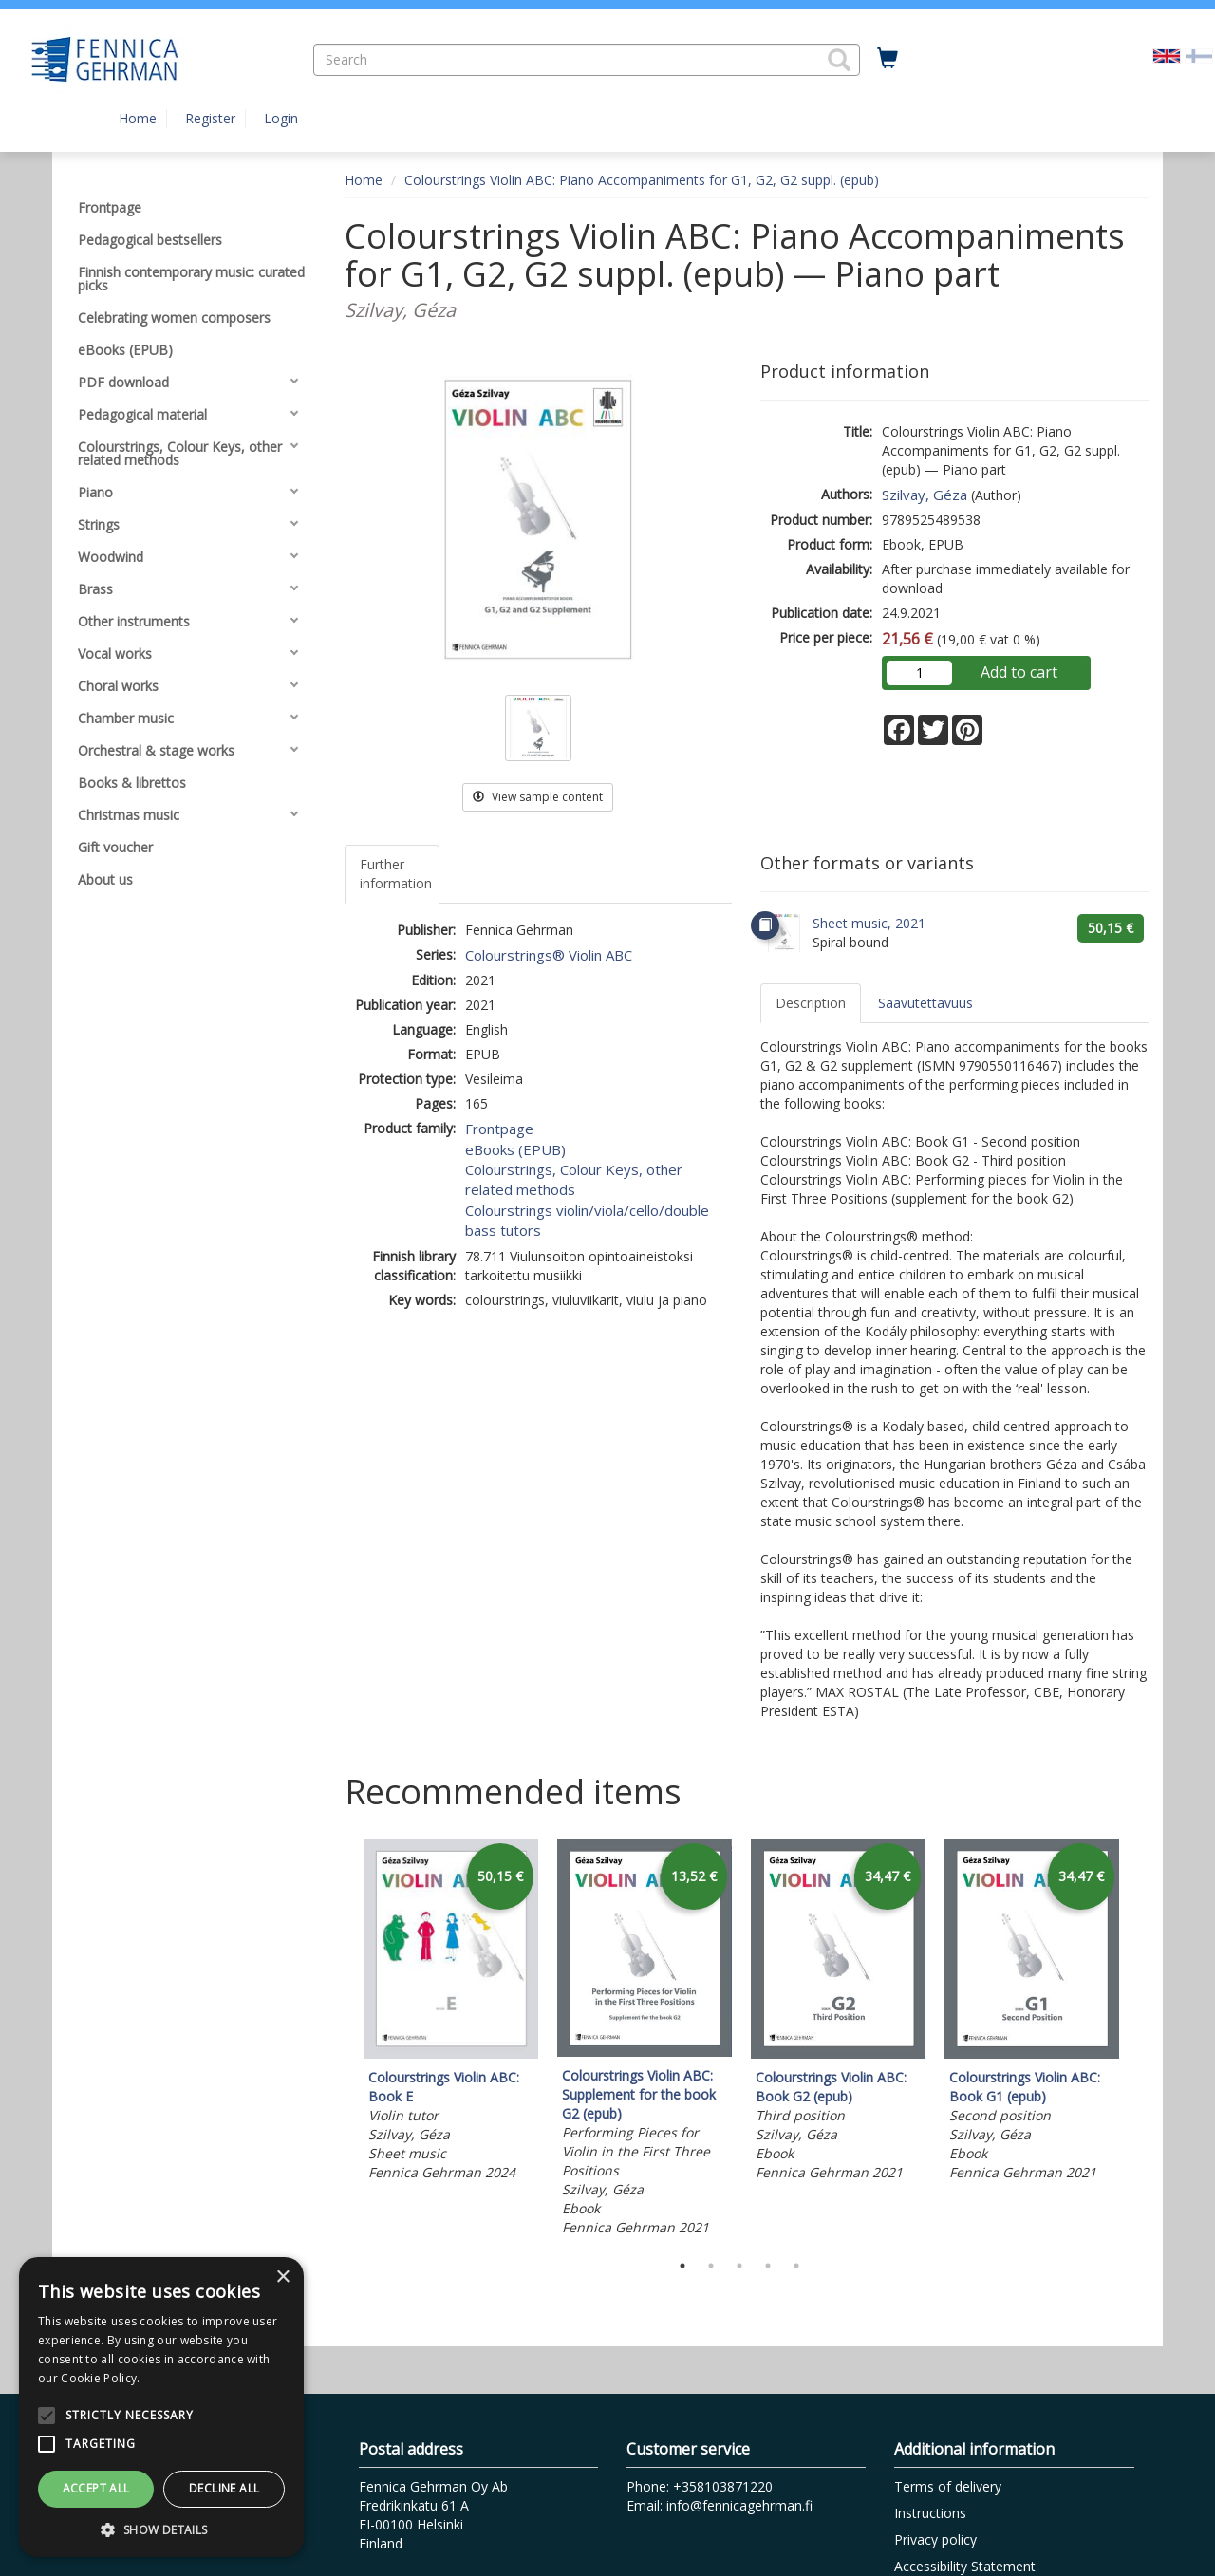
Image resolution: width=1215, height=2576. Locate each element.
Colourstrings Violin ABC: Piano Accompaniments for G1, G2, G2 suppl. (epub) (641, 180)
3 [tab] (739, 2265)
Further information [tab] (396, 873)
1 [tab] (682, 2265)
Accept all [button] (96, 2488)
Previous (339, 2040)
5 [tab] (796, 2265)
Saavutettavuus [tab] (925, 1003)
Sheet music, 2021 (869, 923)
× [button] (282, 2277)
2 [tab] (710, 2265)
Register (210, 118)
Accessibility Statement (965, 2566)
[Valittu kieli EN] (1166, 55)
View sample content (538, 797)
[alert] (161, 2407)
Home (138, 118)
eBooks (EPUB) (515, 1149)
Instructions (930, 2513)
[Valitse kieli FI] (1199, 55)
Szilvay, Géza (924, 494)
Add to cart (1019, 672)
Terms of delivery (947, 2486)
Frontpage (499, 1128)
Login (281, 118)
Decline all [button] (224, 2488)
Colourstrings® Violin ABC (548, 954)
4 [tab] (767, 2265)
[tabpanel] (451, 2012)
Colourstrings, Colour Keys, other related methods (573, 1179)
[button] (839, 59)
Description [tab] (811, 1003)
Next (1139, 2040)
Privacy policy (935, 2539)
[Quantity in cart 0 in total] (887, 59)
